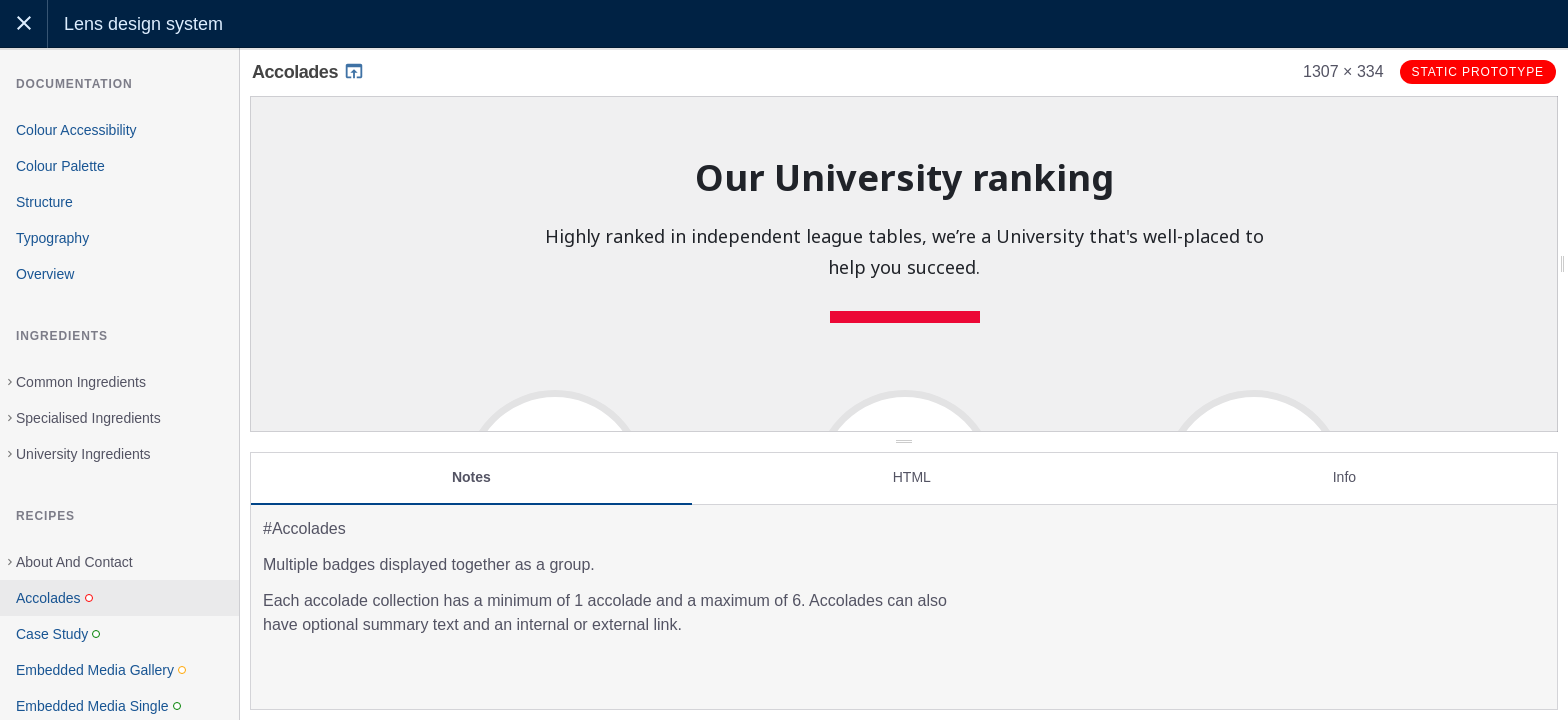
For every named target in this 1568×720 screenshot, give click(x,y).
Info (1344, 467)
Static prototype (1478, 72)
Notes (471, 467)
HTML (912, 467)
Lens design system (143, 24)
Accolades (308, 72)
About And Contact (74, 562)
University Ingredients (83, 454)
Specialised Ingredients (88, 418)
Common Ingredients (81, 382)
